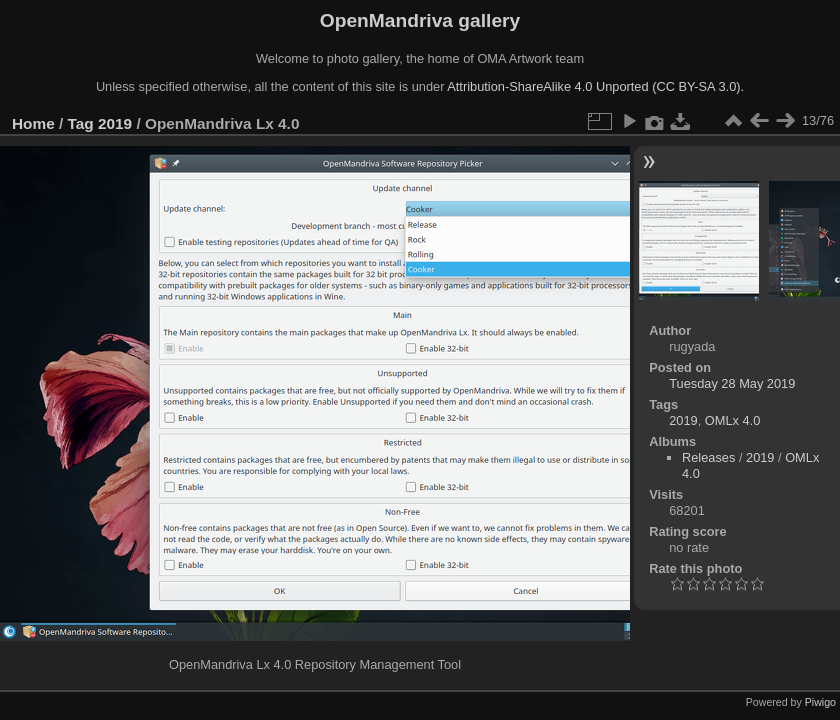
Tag (81, 123)
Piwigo (820, 702)
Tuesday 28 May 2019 (732, 383)
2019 (115, 123)
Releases (708, 457)
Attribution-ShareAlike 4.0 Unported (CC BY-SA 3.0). (595, 86)
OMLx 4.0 (732, 420)
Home (33, 123)
